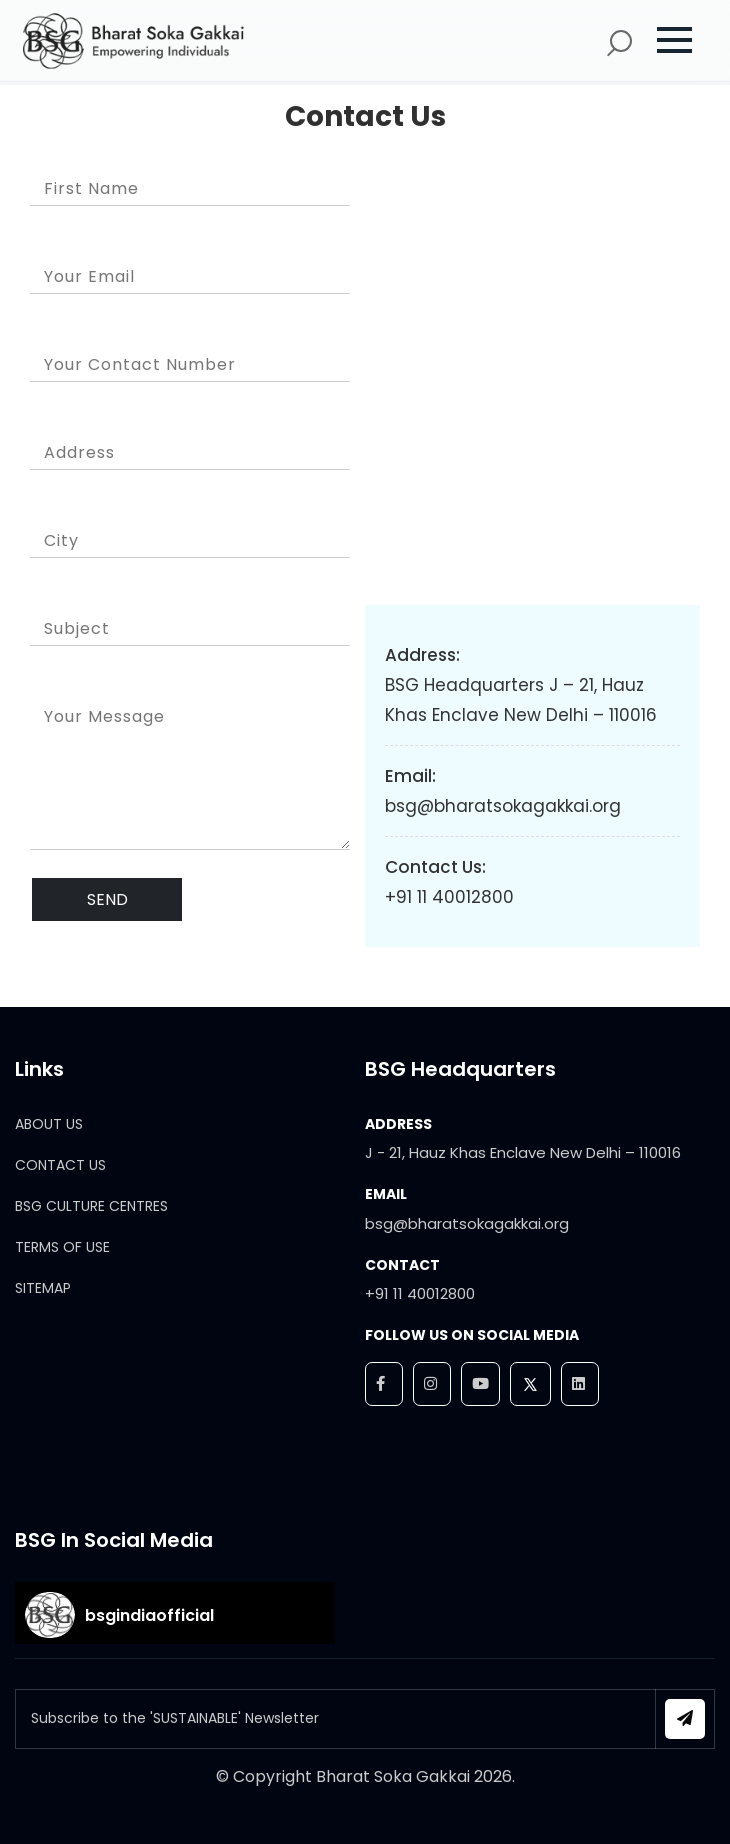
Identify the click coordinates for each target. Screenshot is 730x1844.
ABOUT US (49, 1124)
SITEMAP (43, 1288)
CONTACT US (60, 1165)
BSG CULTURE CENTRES (91, 1206)
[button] (684, 40)
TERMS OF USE (62, 1247)
